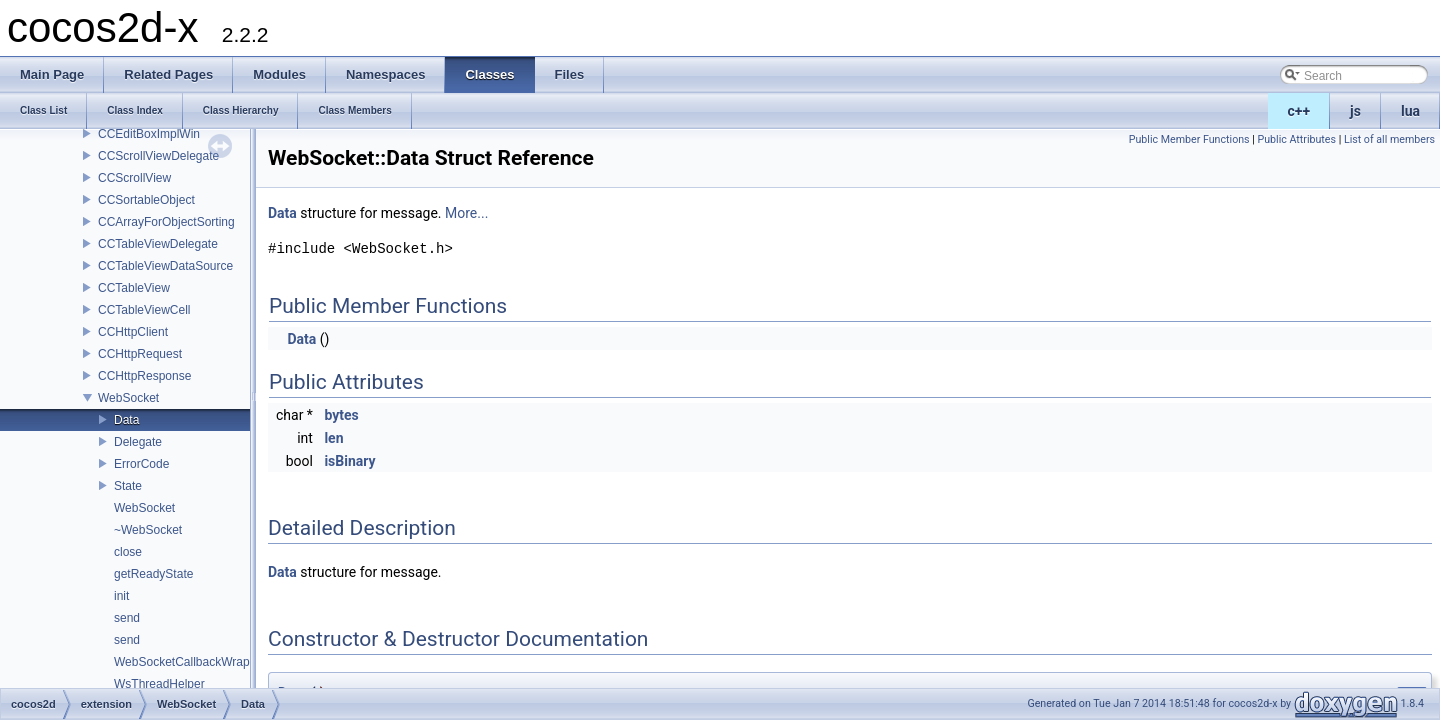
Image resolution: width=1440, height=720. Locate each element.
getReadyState (153, 574)
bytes (341, 415)
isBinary (349, 461)
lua (1410, 111)
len (333, 438)
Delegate (138, 442)
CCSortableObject (146, 200)
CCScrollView (134, 178)
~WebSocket (148, 530)
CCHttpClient (133, 332)
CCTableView (134, 288)
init (121, 596)
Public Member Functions (1189, 139)
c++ (1299, 111)
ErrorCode (141, 464)
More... (466, 213)
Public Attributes (1296, 139)
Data (126, 420)
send (127, 618)
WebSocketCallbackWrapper (190, 662)
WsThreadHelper (159, 684)
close (128, 552)
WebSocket (128, 398)
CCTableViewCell (144, 310)
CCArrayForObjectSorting (166, 222)
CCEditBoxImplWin (149, 134)
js (1355, 111)
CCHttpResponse (144, 376)
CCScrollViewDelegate (158, 156)
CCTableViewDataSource (165, 266)
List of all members (1389, 139)
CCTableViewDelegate (158, 244)
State (128, 486)
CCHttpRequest (140, 354)
